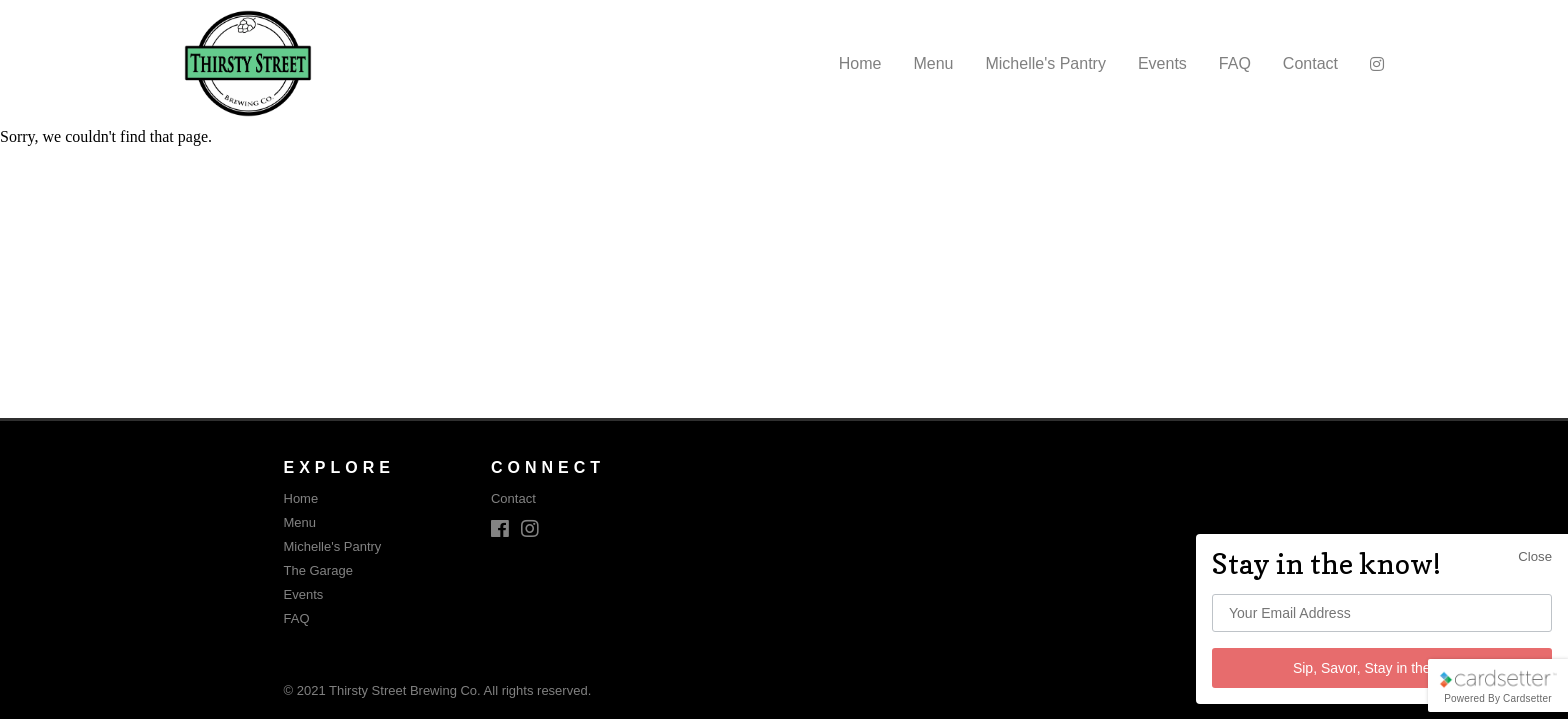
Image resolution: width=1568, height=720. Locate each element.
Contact (1310, 64)
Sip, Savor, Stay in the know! (1382, 668)
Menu (933, 64)
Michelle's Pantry (1045, 64)
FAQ (1235, 64)
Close (1535, 557)
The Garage (318, 570)
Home (860, 64)
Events (1162, 64)
